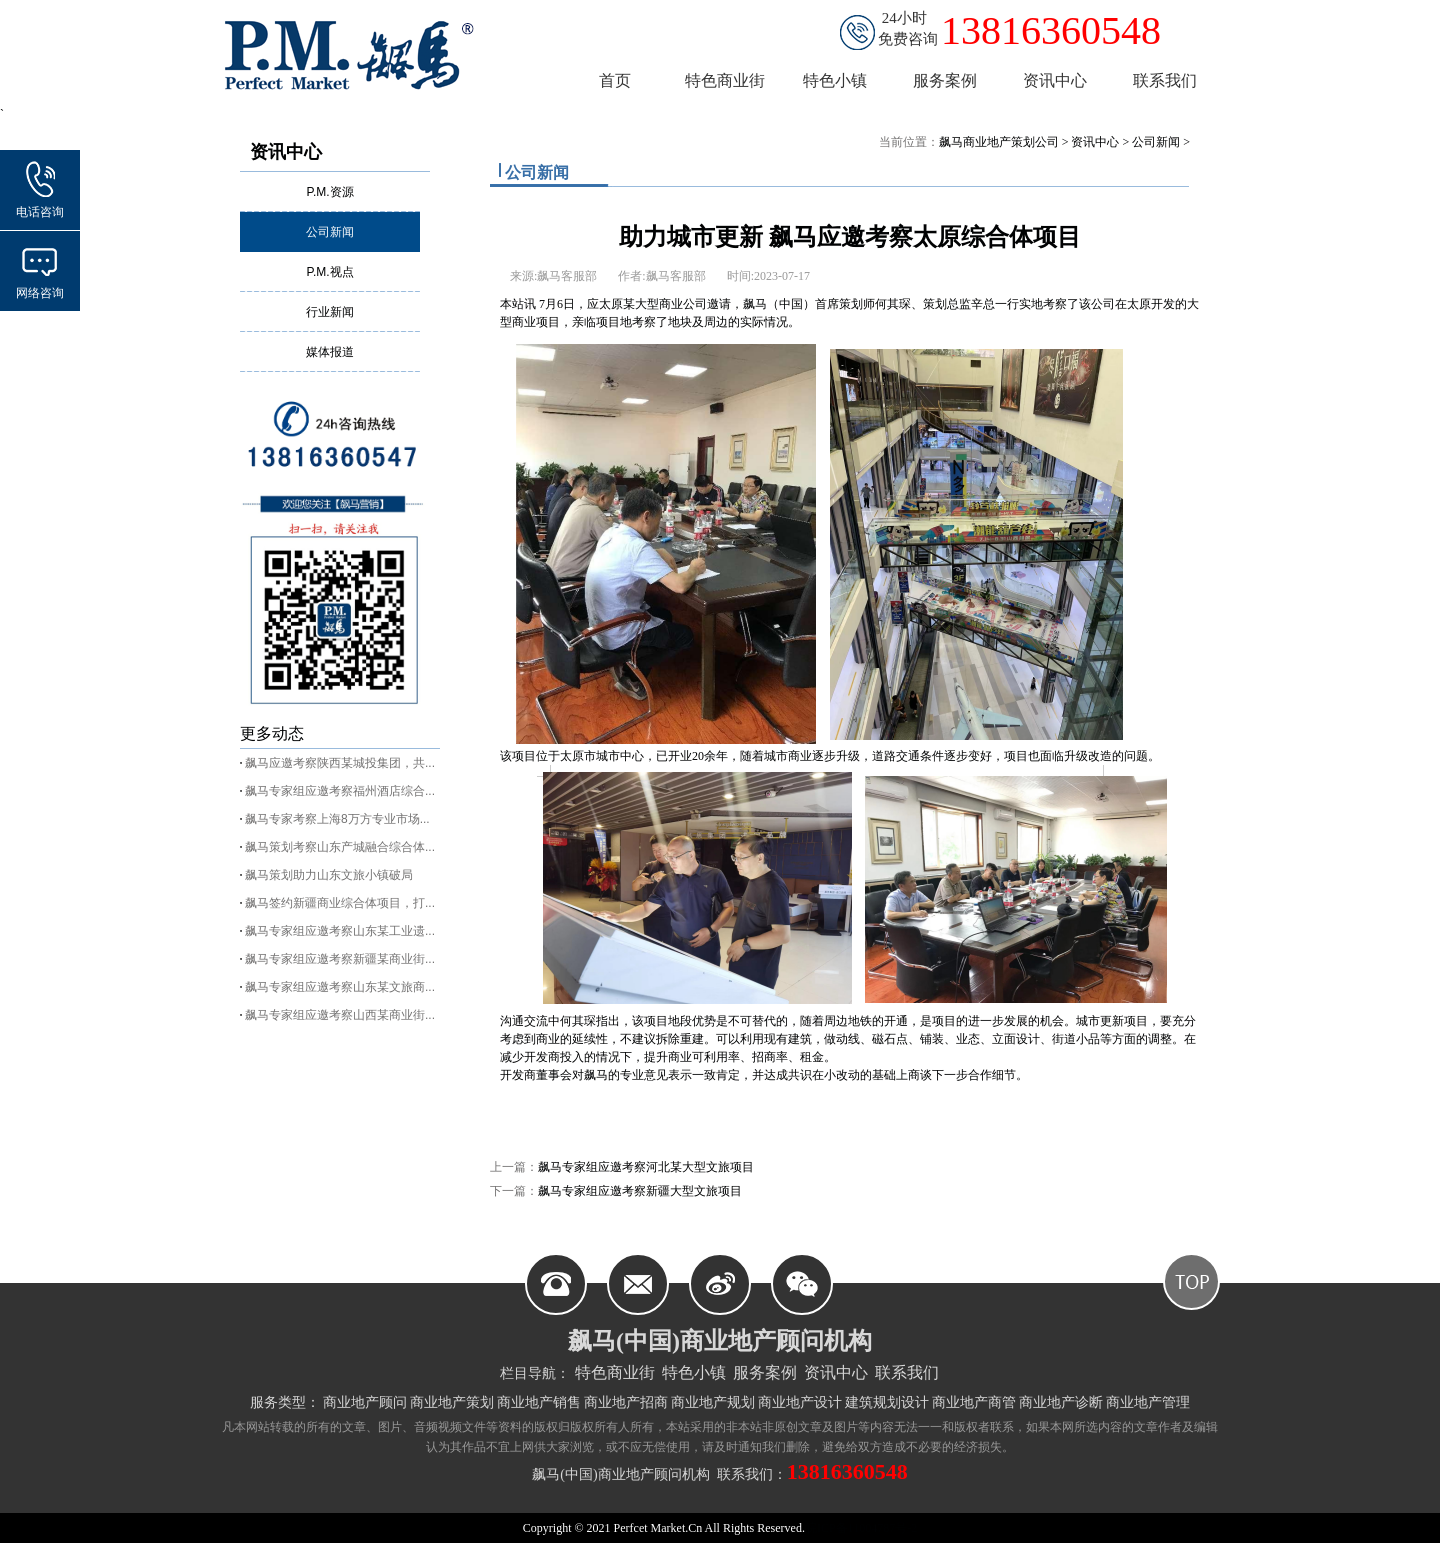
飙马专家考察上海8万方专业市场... (337, 819)
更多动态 (272, 733)
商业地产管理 (1148, 1402)
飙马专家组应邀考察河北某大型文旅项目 (646, 1167)
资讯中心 (286, 152)
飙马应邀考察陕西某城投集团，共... (340, 763)
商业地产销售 (539, 1402)
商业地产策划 (452, 1402)
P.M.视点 (329, 272)
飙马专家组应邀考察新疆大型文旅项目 (640, 1191)
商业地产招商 (626, 1402)
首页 (615, 80)
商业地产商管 (974, 1402)
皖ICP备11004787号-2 (861, 1528)
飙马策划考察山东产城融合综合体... (340, 847)
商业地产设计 (800, 1402)
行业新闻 (330, 312)
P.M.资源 (329, 192)
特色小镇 (694, 1372)
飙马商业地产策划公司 (999, 142)
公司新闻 (330, 232)
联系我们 (907, 1372)
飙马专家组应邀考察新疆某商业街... (340, 959)
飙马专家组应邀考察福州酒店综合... (340, 791)
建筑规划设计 (887, 1402)
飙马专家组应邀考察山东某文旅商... (340, 987)
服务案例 (765, 1372)
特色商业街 (615, 1372)
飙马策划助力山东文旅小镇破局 (329, 875)
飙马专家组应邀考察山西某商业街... (340, 1015)
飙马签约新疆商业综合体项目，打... (340, 903)
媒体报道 (330, 352)
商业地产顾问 (365, 1402)
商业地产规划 (713, 1402)
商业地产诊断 (1061, 1402)
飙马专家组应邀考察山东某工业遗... (340, 931)
